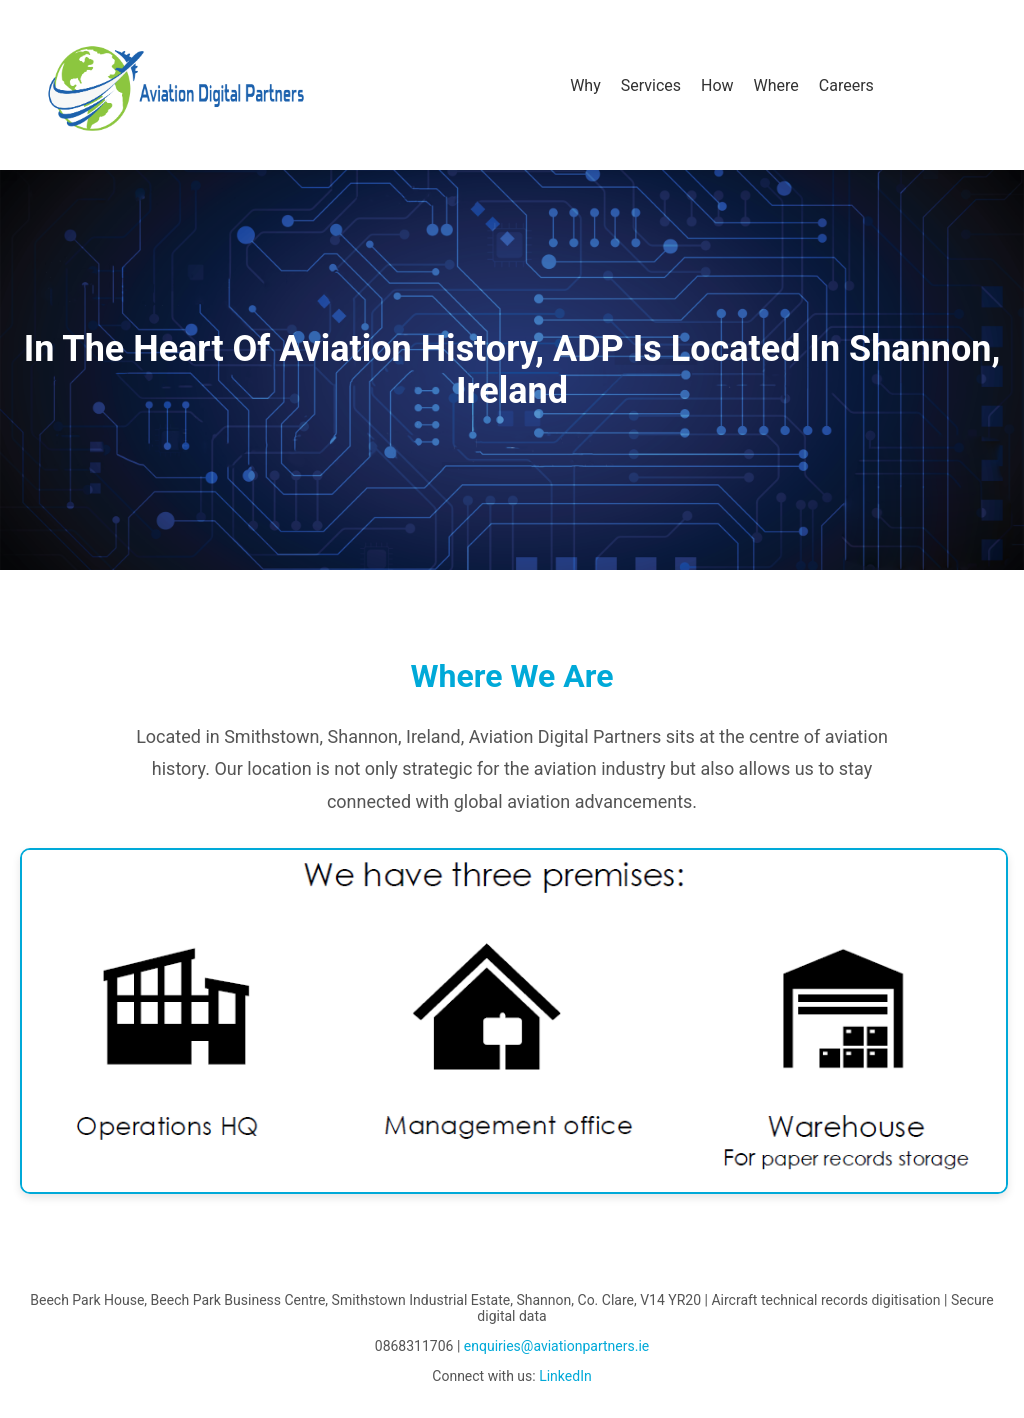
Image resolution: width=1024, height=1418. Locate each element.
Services (651, 85)
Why (585, 85)
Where (776, 85)
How (717, 85)
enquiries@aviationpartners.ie (556, 1346)
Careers (846, 85)
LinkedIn (565, 1376)
